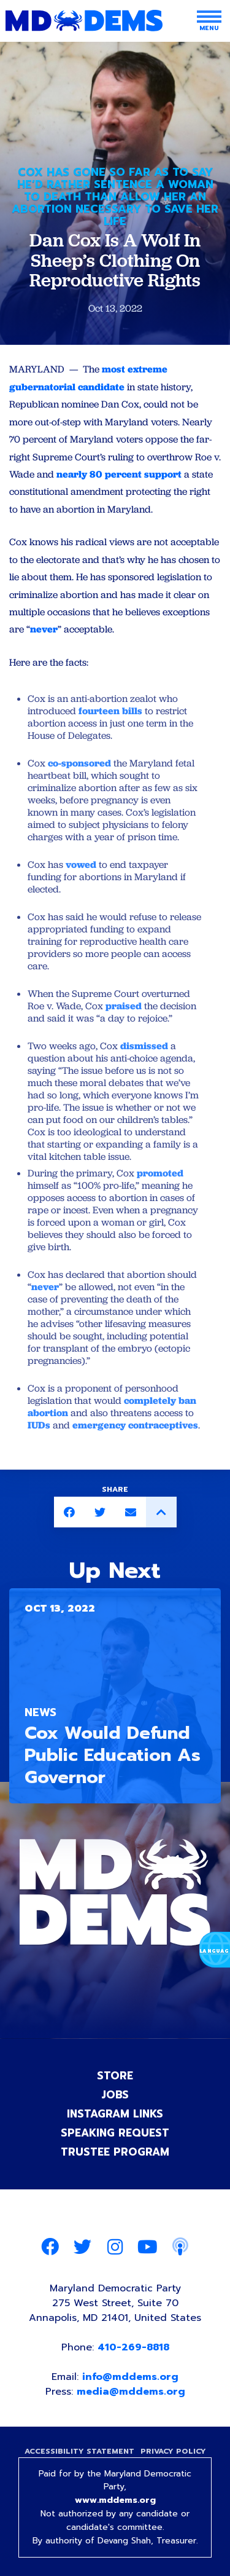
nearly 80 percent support (119, 474)
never (44, 629)
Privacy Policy (173, 2451)
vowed (79, 864)
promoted (158, 1173)
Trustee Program (115, 2152)
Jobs (115, 2095)
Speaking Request (115, 2133)
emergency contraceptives (134, 1425)
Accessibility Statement (79, 2451)
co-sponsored (78, 763)
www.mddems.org (115, 2500)
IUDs (39, 1425)
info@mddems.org (130, 2376)
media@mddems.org (131, 2391)
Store (115, 2076)
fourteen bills (109, 710)
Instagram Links (115, 2114)
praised (122, 1005)
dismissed (143, 1045)
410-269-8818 (133, 2347)
